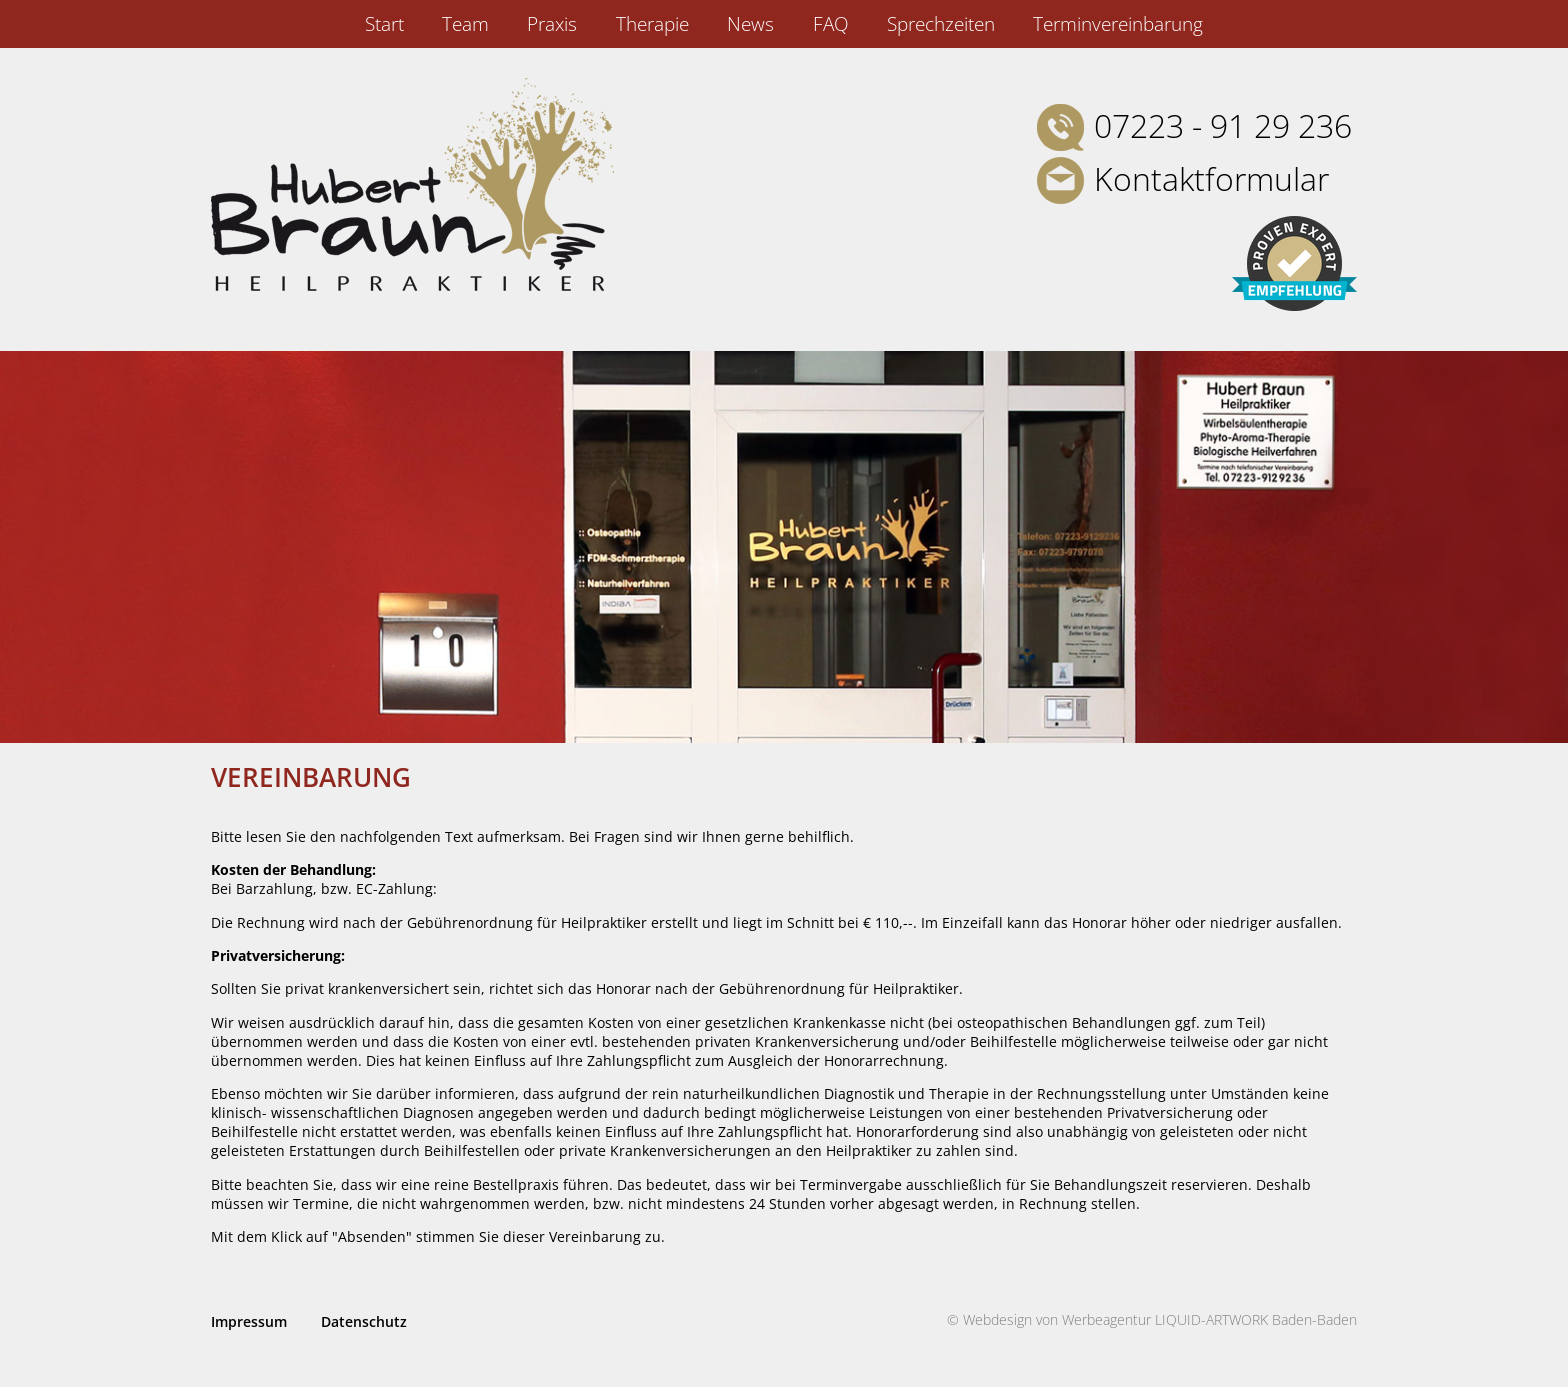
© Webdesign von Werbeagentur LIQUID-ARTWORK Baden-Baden (1152, 1319)
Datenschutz (364, 1321)
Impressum (249, 1321)
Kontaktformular (1211, 178)
